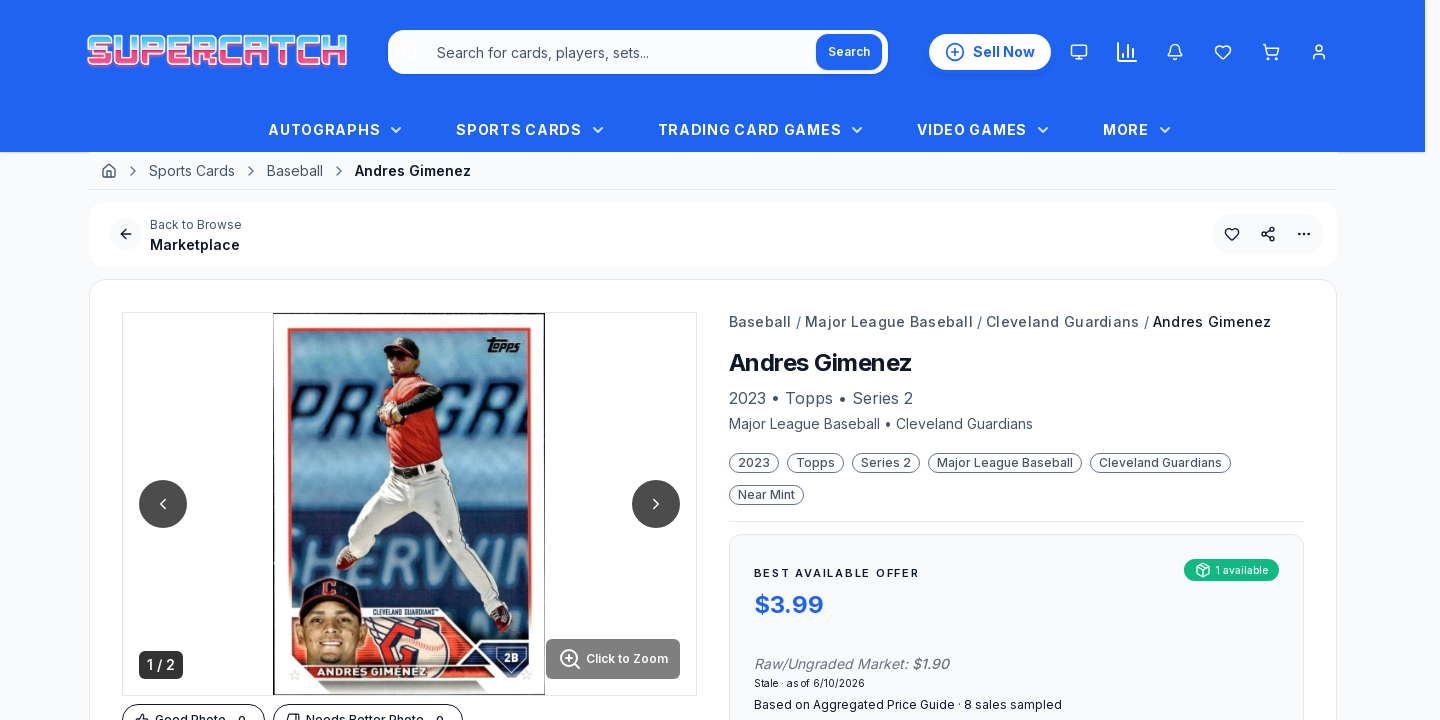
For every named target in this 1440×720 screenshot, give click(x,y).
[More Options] (1304, 234)
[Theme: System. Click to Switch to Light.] (1079, 52)
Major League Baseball (889, 321)
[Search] (849, 52)
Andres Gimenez (1212, 321)
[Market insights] (1127, 52)
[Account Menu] (1319, 52)
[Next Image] (656, 504)
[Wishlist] (1223, 52)
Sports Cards (192, 170)
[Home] (109, 171)
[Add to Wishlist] (1232, 234)
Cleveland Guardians (1062, 321)
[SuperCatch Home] (217, 52)
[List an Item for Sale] (990, 52)
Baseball (295, 170)
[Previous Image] (163, 504)
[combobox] (638, 52)
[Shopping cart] (1271, 52)
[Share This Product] (1268, 234)
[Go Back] (126, 234)
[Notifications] (1175, 52)
